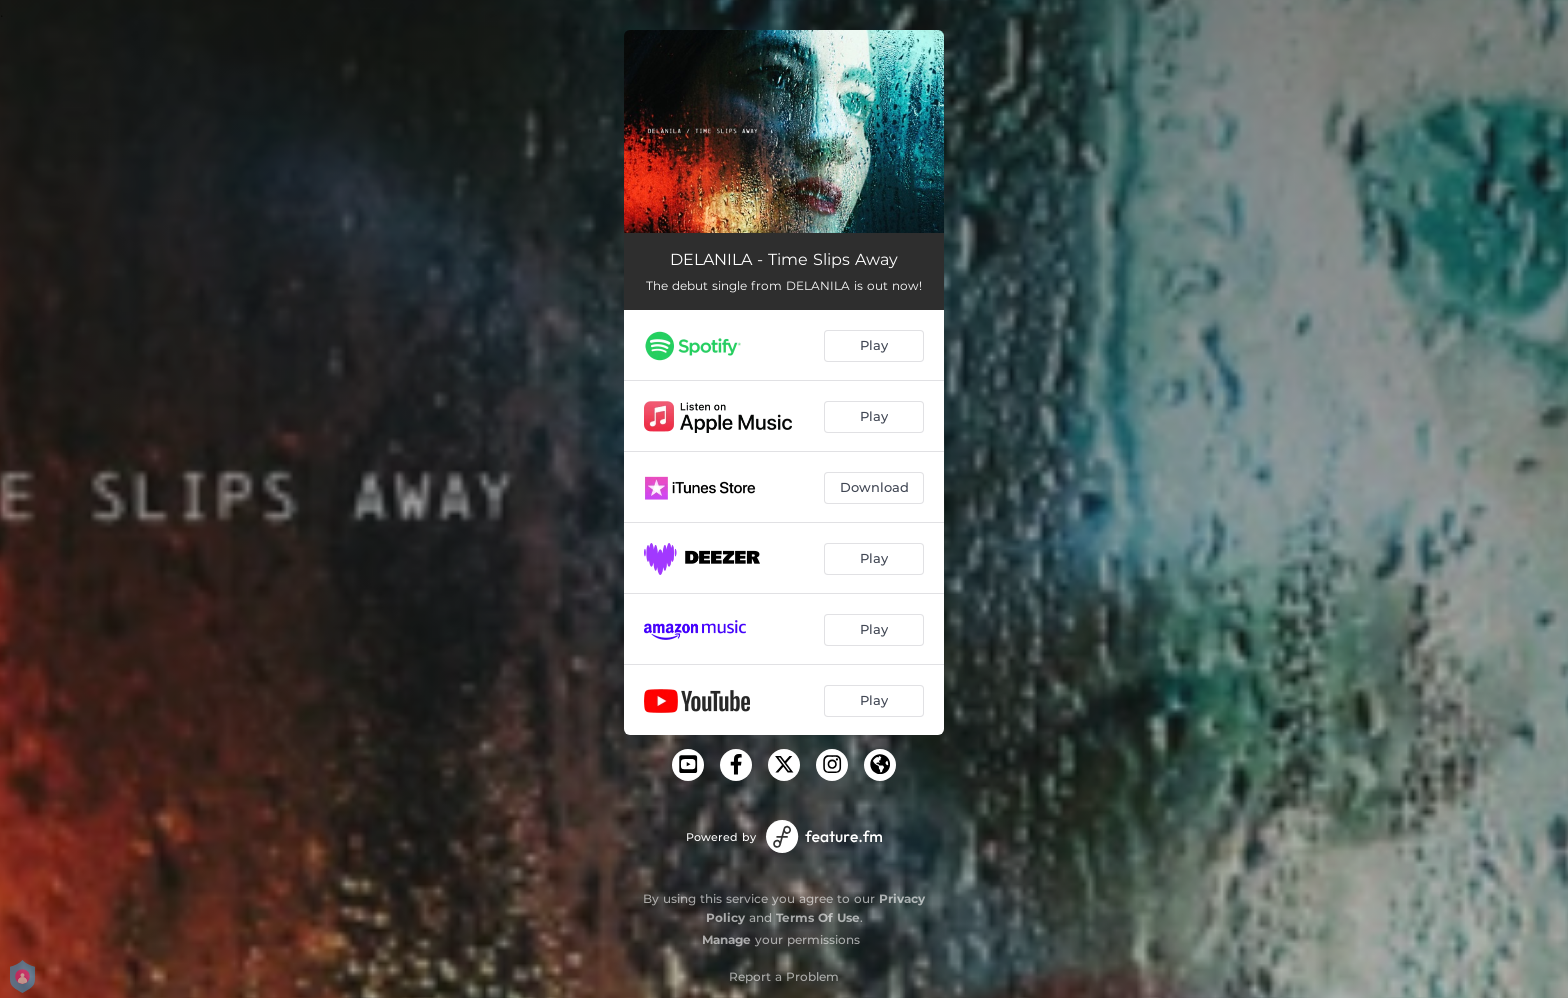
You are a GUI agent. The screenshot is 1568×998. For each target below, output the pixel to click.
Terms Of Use (818, 917)
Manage (726, 939)
